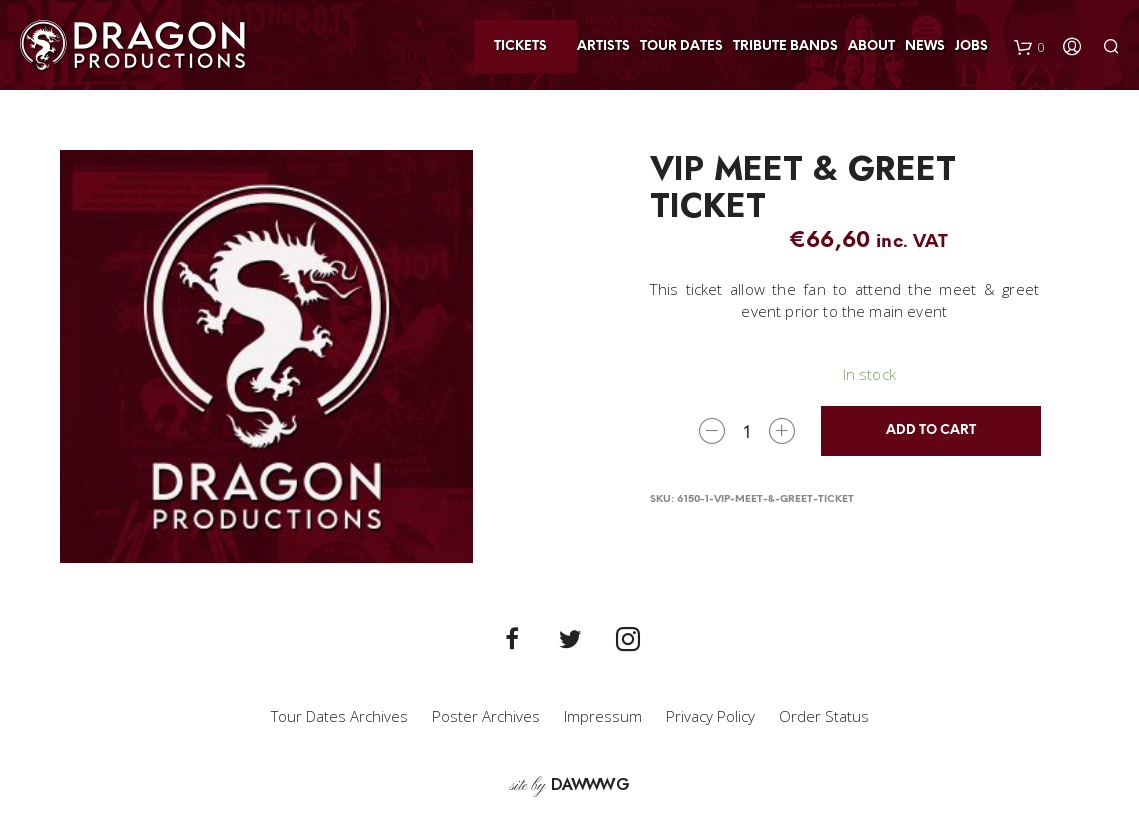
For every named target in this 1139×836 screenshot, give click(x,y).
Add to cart (931, 430)
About (871, 46)
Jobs (971, 46)
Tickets (520, 46)
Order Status (824, 716)
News (925, 46)
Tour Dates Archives (339, 716)
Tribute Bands (785, 46)
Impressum (603, 716)
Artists (603, 46)
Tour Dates (681, 46)
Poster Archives (486, 716)
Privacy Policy (710, 716)
